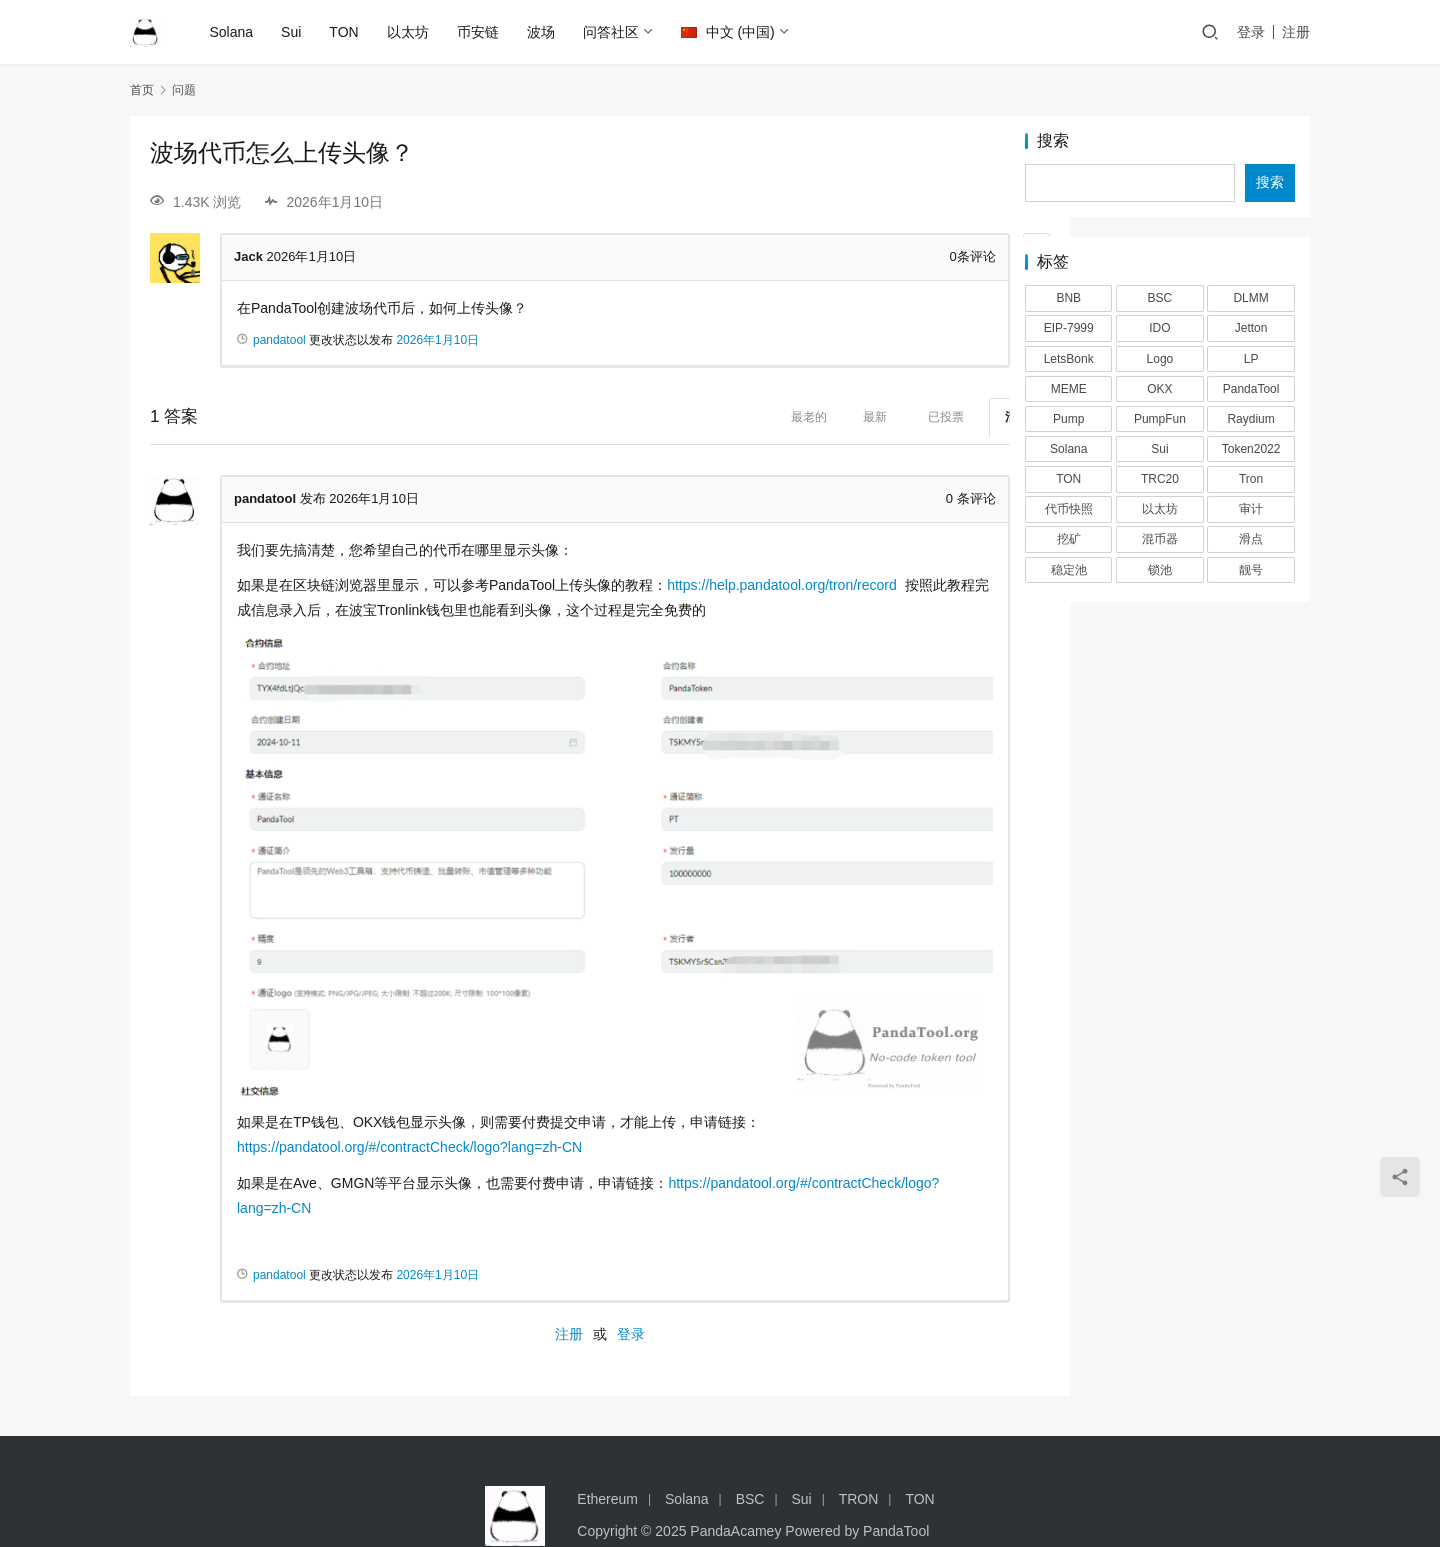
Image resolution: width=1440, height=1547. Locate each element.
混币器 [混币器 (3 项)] (1160, 539)
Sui (293, 32)
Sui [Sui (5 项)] (1159, 449)
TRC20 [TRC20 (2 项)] (1160, 479)
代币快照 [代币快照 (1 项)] (1069, 509)
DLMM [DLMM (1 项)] (1250, 298)
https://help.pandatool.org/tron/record (782, 585)
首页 (142, 90)
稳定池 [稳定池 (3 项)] (1069, 570)
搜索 (1053, 141)
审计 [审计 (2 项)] (1251, 509)
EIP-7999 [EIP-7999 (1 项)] (1069, 328)
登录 (1251, 32)
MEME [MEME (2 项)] (1069, 389)
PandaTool (896, 1482)
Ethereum (607, 1450)
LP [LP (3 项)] (1251, 359)
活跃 (937, 417)
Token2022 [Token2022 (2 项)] (1251, 449)
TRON (859, 1450)
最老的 (729, 417)
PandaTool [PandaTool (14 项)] (1251, 389)
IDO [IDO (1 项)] (1159, 328)
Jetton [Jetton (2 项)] (1251, 328)
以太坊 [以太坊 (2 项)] (1160, 509)
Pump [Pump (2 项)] (1068, 419)
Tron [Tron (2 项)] (1251, 479)
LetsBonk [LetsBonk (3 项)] (1069, 359)
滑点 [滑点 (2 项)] (1251, 539)
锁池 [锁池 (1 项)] (1160, 570)
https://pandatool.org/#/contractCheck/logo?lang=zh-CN (409, 1098)
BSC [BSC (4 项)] (1160, 298)
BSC (750, 1450)
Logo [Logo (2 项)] (1160, 359)
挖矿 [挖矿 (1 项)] (1069, 539)
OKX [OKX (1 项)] (1159, 389)
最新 (795, 417)
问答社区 (612, 32)
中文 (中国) (729, 32)
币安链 (479, 32)
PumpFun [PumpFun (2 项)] (1160, 419)
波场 (542, 32)
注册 (1296, 32)
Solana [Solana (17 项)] (1068, 449)
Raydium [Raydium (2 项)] (1250, 419)
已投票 (866, 417)
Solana (233, 32)
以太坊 (409, 32)
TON (345, 32)
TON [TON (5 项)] (1068, 479)
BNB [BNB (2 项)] (1068, 298)
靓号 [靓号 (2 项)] (1251, 570)
